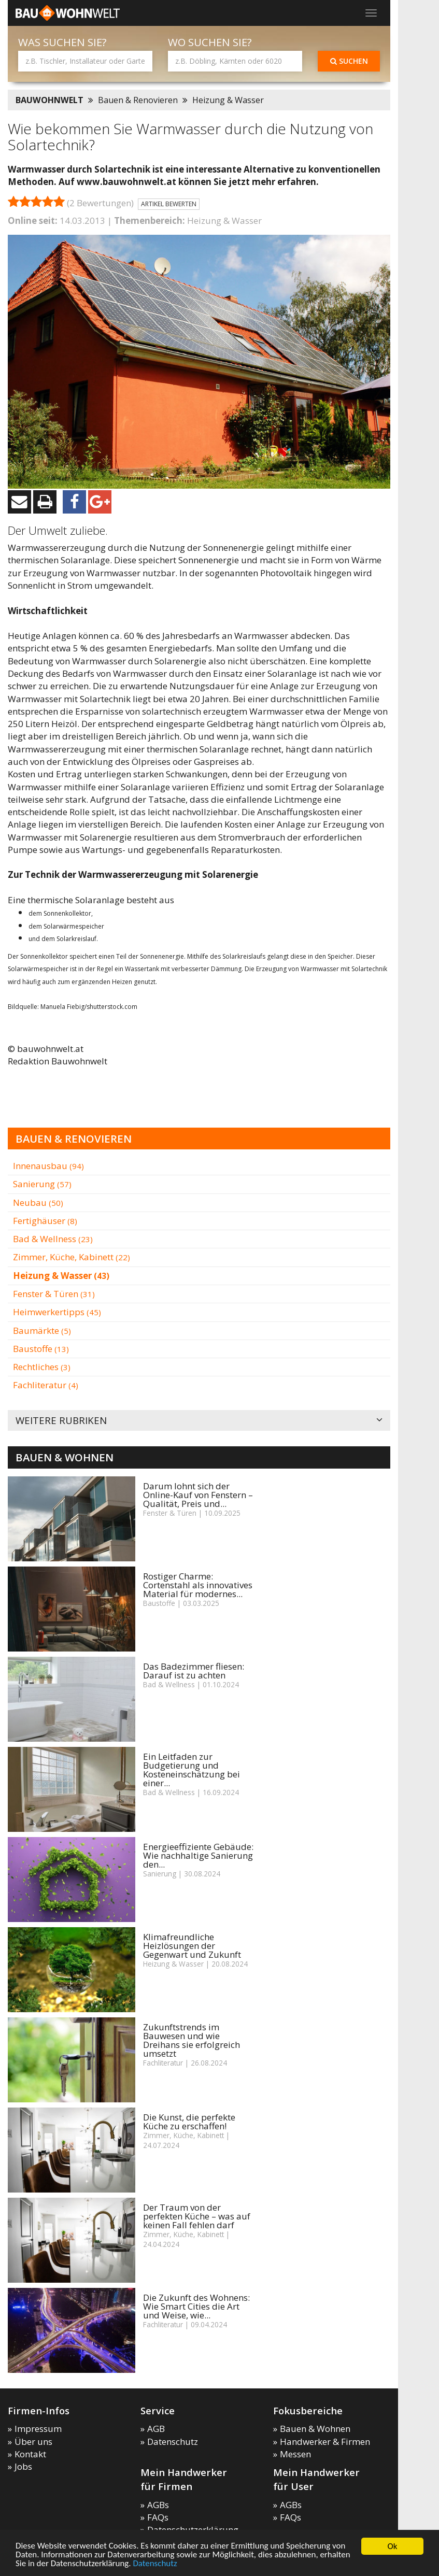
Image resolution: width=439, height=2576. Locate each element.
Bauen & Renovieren (138, 100)
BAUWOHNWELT (49, 100)
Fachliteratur (45, 1385)
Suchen (349, 61)
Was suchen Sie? (62, 42)
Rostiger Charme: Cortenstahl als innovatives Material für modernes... (197, 1585)
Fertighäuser (45, 1221)
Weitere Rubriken (199, 1420)
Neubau (38, 1202)
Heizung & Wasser (228, 100)
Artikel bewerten (168, 204)
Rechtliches (41, 1367)
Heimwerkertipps (57, 1312)
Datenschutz (155, 2564)
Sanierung (42, 1184)
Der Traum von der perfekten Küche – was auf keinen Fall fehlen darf (196, 2216)
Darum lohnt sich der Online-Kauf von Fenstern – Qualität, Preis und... (198, 1495)
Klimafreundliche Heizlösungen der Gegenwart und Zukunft (192, 1945)
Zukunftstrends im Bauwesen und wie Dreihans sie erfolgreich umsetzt (191, 2040)
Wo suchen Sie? (210, 42)
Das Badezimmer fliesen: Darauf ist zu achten (193, 1670)
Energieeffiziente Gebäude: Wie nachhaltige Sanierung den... (198, 1855)
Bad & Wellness (53, 1239)
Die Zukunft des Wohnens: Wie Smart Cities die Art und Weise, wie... (196, 2306)
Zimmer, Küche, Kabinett (71, 1257)
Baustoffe (41, 1349)
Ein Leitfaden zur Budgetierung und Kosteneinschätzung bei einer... (191, 1769)
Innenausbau (48, 1166)
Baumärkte (42, 1330)
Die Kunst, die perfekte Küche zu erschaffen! (189, 2121)
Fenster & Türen (54, 1294)
